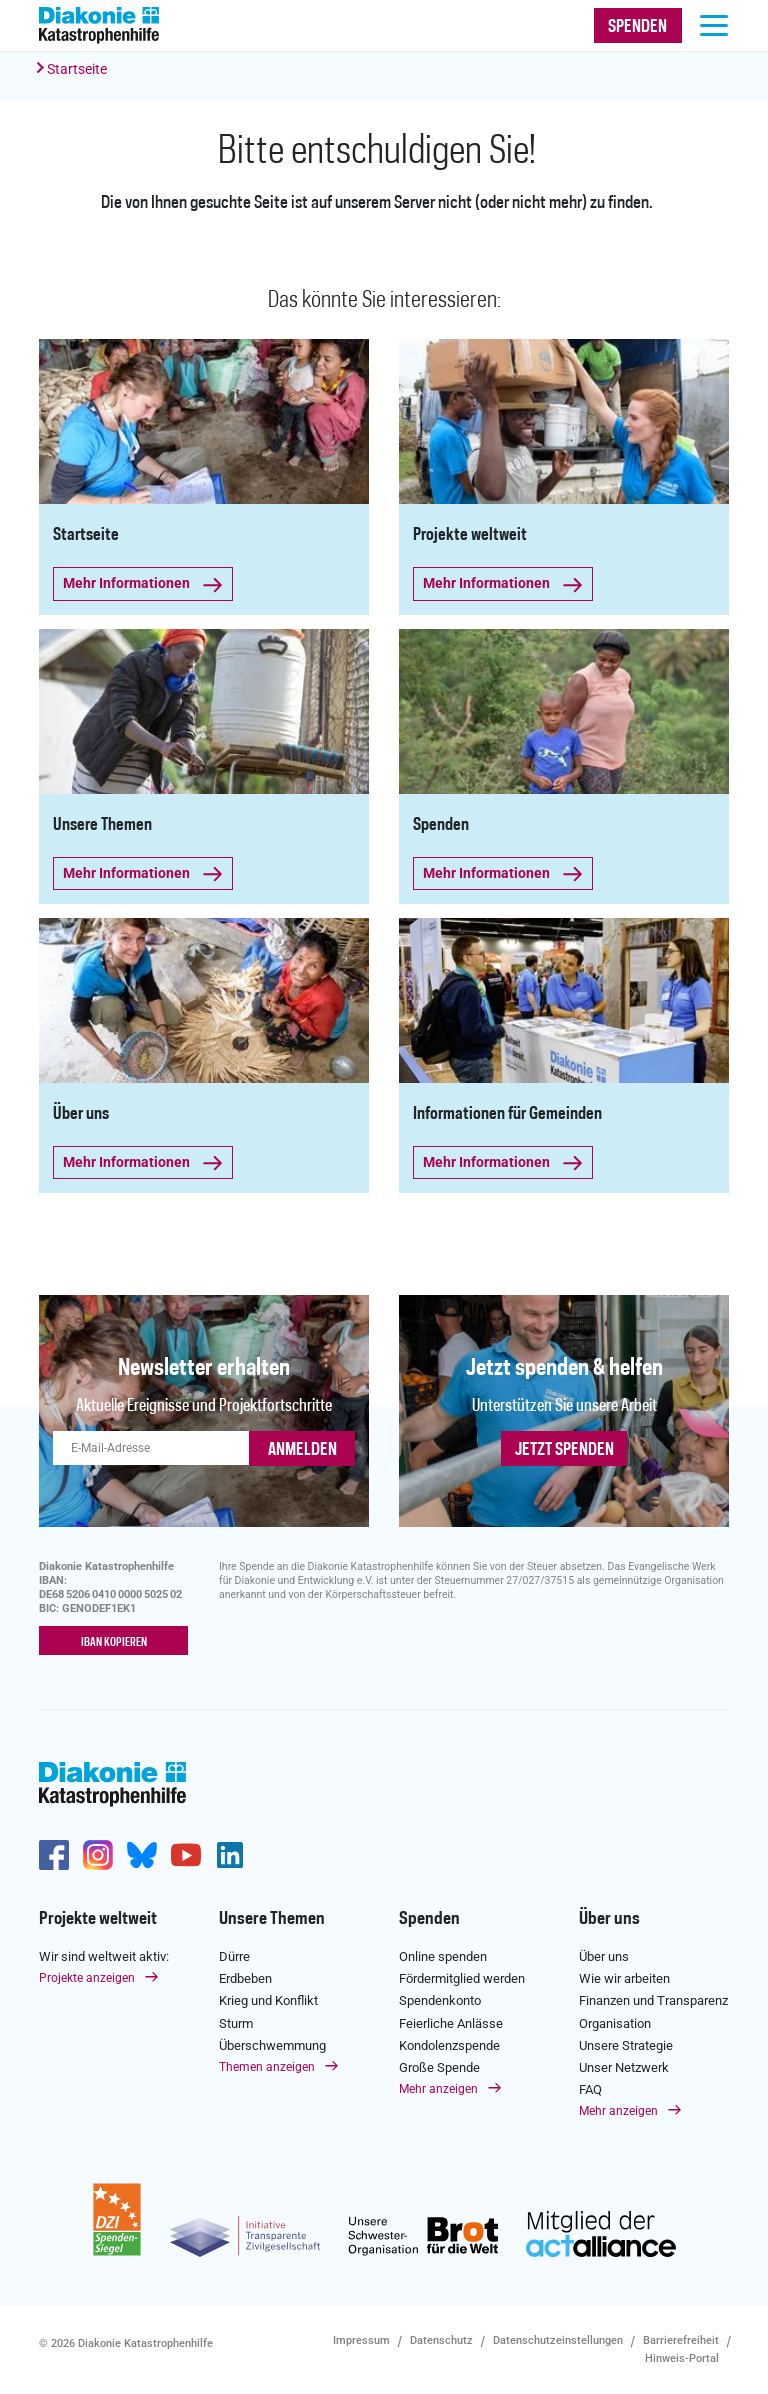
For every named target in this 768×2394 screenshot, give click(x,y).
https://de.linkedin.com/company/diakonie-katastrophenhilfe (230, 1855)
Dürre (234, 1956)
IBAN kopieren (114, 1642)
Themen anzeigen (267, 2067)
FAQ (590, 2089)
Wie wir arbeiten (624, 1978)
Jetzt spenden (564, 1450)
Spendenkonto (440, 2000)
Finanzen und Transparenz (653, 2000)
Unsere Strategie (626, 2044)
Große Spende (439, 2067)
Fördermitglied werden (462, 1978)
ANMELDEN (302, 1450)
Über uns (609, 1919)
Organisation (615, 2022)
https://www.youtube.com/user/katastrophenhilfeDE (186, 1855)
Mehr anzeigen (438, 2089)
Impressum (361, 2340)
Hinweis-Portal (682, 2358)
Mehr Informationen (136, 583)
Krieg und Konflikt (268, 2000)
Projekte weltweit (98, 1919)
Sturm (236, 2022)
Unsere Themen (272, 1919)
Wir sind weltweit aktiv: (104, 1956)
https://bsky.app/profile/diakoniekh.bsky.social (142, 1855)
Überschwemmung (272, 2044)
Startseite (77, 69)
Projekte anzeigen (87, 1978)
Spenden (429, 1919)
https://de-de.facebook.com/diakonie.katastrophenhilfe (54, 1855)
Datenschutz (441, 2340)
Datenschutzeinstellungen (558, 2340)
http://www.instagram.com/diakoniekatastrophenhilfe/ (98, 1855)
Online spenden (443, 1956)
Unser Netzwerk (624, 2067)
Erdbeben (245, 1978)
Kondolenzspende (449, 2044)
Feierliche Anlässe (451, 2022)
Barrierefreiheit (681, 2340)
